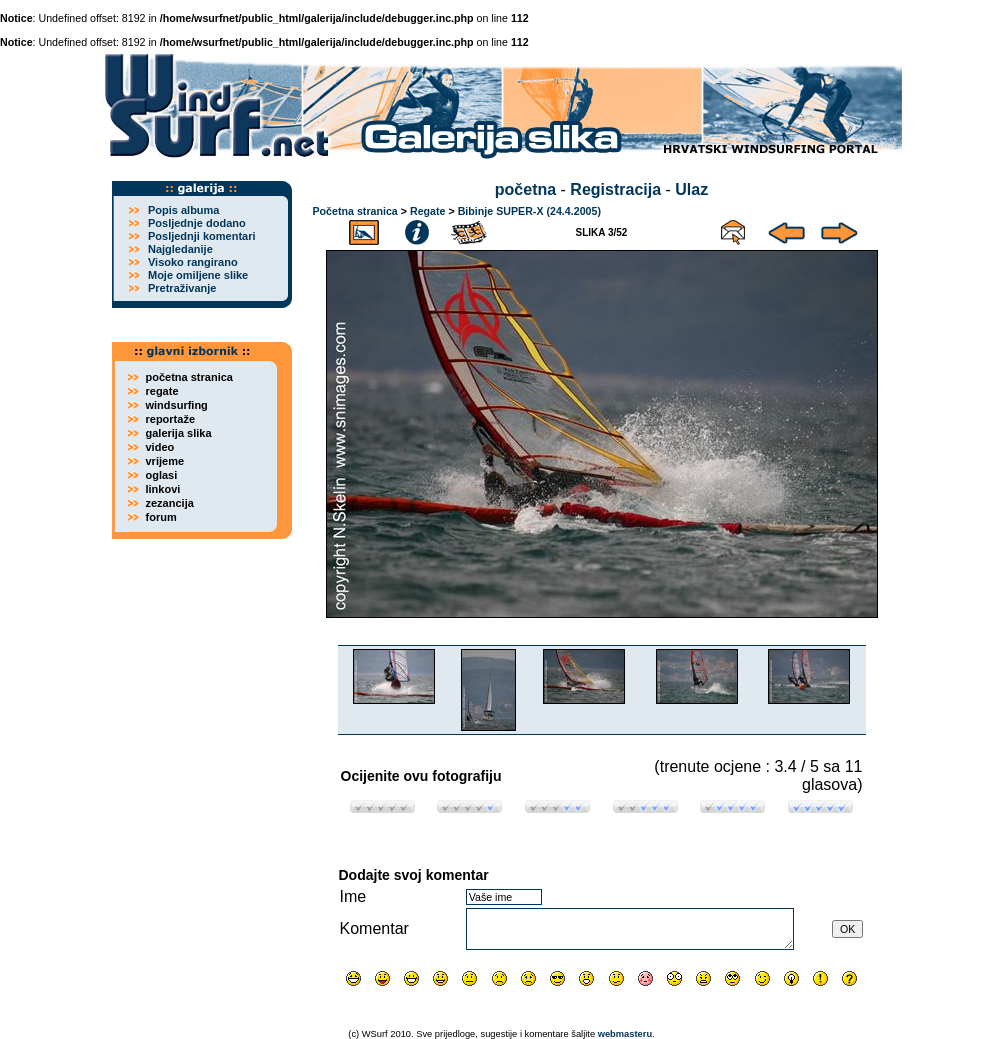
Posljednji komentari (202, 236)
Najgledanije (180, 249)
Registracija (615, 189)
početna (525, 189)
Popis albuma (184, 210)
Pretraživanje (182, 288)
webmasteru (625, 1034)
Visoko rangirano (193, 262)
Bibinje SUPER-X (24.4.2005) (529, 211)
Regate (428, 211)
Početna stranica (355, 211)
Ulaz (691, 189)
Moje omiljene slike (198, 275)
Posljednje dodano (197, 223)
